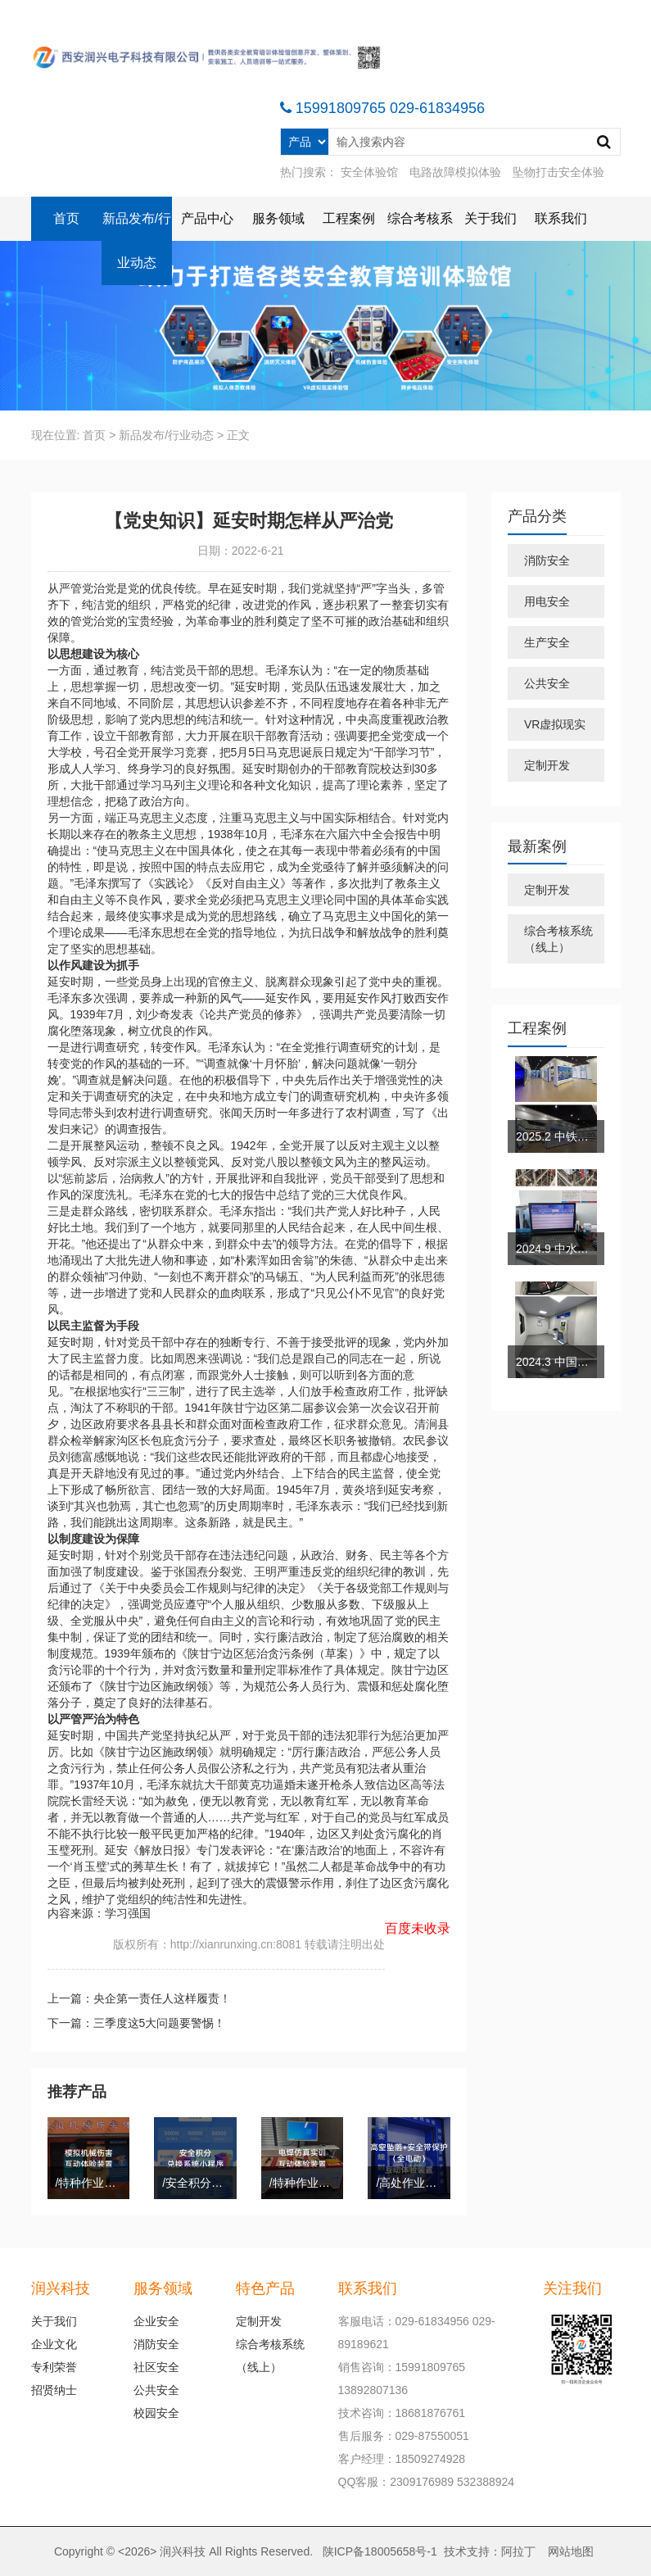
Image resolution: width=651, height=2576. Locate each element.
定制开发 (547, 765)
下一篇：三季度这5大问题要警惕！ (136, 2023)
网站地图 (571, 2551)
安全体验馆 (369, 172)
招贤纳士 (54, 2390)
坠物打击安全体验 (558, 172)
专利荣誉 (54, 2367)
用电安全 (547, 601)
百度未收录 (417, 1928)
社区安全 (156, 2367)
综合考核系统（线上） (558, 939)
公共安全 (547, 683)
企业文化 (54, 2344)
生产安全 (547, 642)
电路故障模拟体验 (455, 172)
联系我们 (561, 218)
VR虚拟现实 (554, 724)
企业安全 (156, 2321)
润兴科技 (183, 2551)
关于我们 (490, 218)
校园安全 (156, 2413)
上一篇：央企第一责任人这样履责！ (139, 1998)
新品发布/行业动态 (136, 240)
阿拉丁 (518, 2551)
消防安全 (547, 560)
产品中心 (207, 218)
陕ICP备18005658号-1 (380, 2551)
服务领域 (278, 218)
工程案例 (349, 218)
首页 (66, 218)
